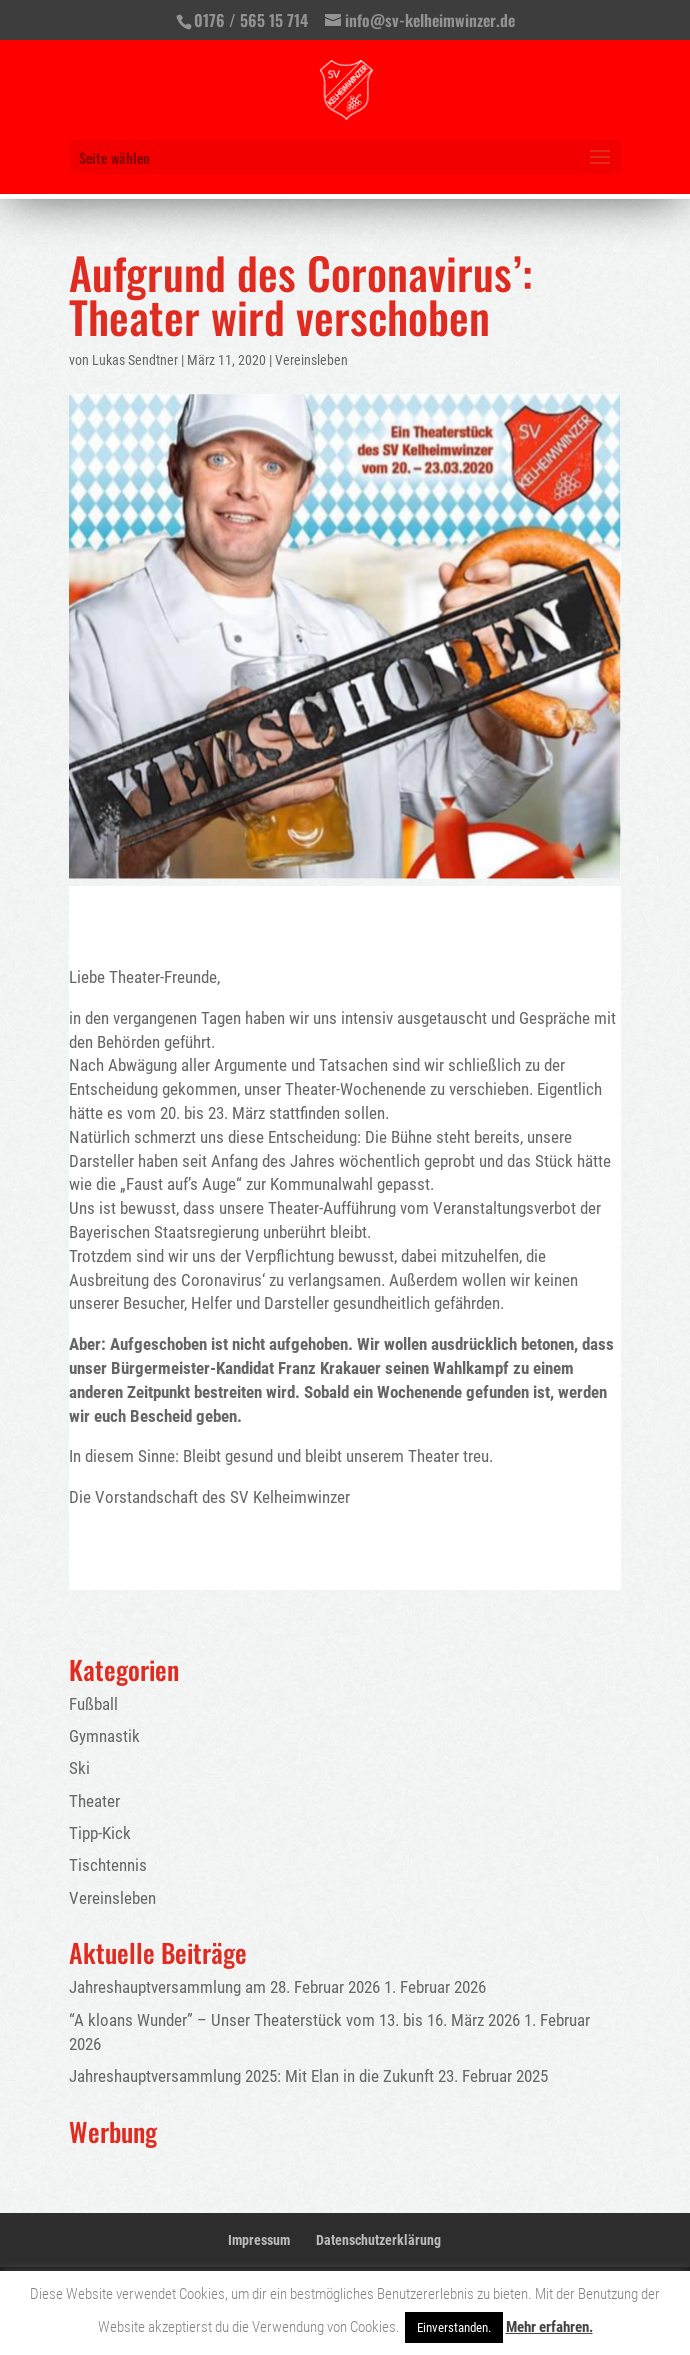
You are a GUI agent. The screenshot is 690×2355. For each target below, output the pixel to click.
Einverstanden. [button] (454, 2327)
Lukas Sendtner (135, 360)
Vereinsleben (311, 360)
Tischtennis (108, 1865)
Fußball (93, 1704)
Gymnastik (104, 1736)
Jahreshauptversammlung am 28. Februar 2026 (224, 1987)
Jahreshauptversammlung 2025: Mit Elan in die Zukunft (251, 2076)
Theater (94, 1801)
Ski (79, 1768)
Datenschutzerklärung (378, 2240)
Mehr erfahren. (549, 2327)
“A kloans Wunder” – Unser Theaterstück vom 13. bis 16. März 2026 (294, 2020)
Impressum (259, 2240)
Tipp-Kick (100, 1833)
